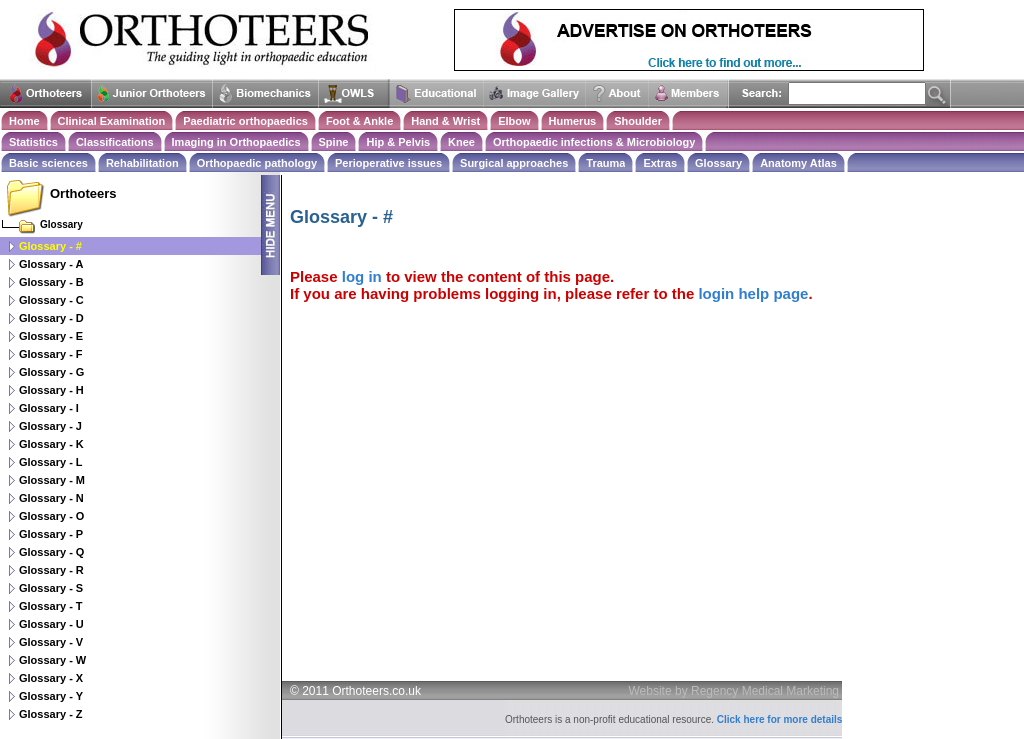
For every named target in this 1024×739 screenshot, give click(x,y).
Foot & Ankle (359, 121)
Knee (461, 142)
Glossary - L (51, 462)
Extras (660, 163)
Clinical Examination (112, 121)
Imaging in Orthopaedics (236, 142)
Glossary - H (51, 390)
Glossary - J (50, 426)
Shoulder (638, 121)
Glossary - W (52, 660)
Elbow (514, 121)
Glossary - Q (51, 552)
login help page (753, 293)
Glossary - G (51, 372)
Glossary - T (51, 606)
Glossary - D (51, 318)
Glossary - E (51, 336)
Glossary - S (51, 588)
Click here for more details (780, 719)
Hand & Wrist (445, 121)
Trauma (605, 163)
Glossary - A (51, 264)
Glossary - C (51, 300)
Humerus (573, 121)
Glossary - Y (51, 696)
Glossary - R (51, 570)
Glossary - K (51, 444)
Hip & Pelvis (398, 142)
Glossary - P (51, 534)
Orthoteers (83, 193)
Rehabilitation (142, 163)
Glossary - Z (51, 714)
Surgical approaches (514, 163)
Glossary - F (51, 354)
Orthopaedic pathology (257, 163)
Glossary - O (51, 516)
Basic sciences (48, 163)
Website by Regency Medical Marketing (734, 691)
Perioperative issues (388, 163)
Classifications (115, 142)
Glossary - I (49, 408)
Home (24, 121)
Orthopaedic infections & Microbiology (594, 142)
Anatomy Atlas (798, 163)
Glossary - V (51, 642)
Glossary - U (51, 624)
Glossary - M (52, 480)
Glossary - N (51, 498)
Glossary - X (51, 678)
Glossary (718, 163)
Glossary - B (51, 282)
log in (362, 276)
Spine (334, 142)
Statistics (33, 142)
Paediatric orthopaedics (245, 121)
